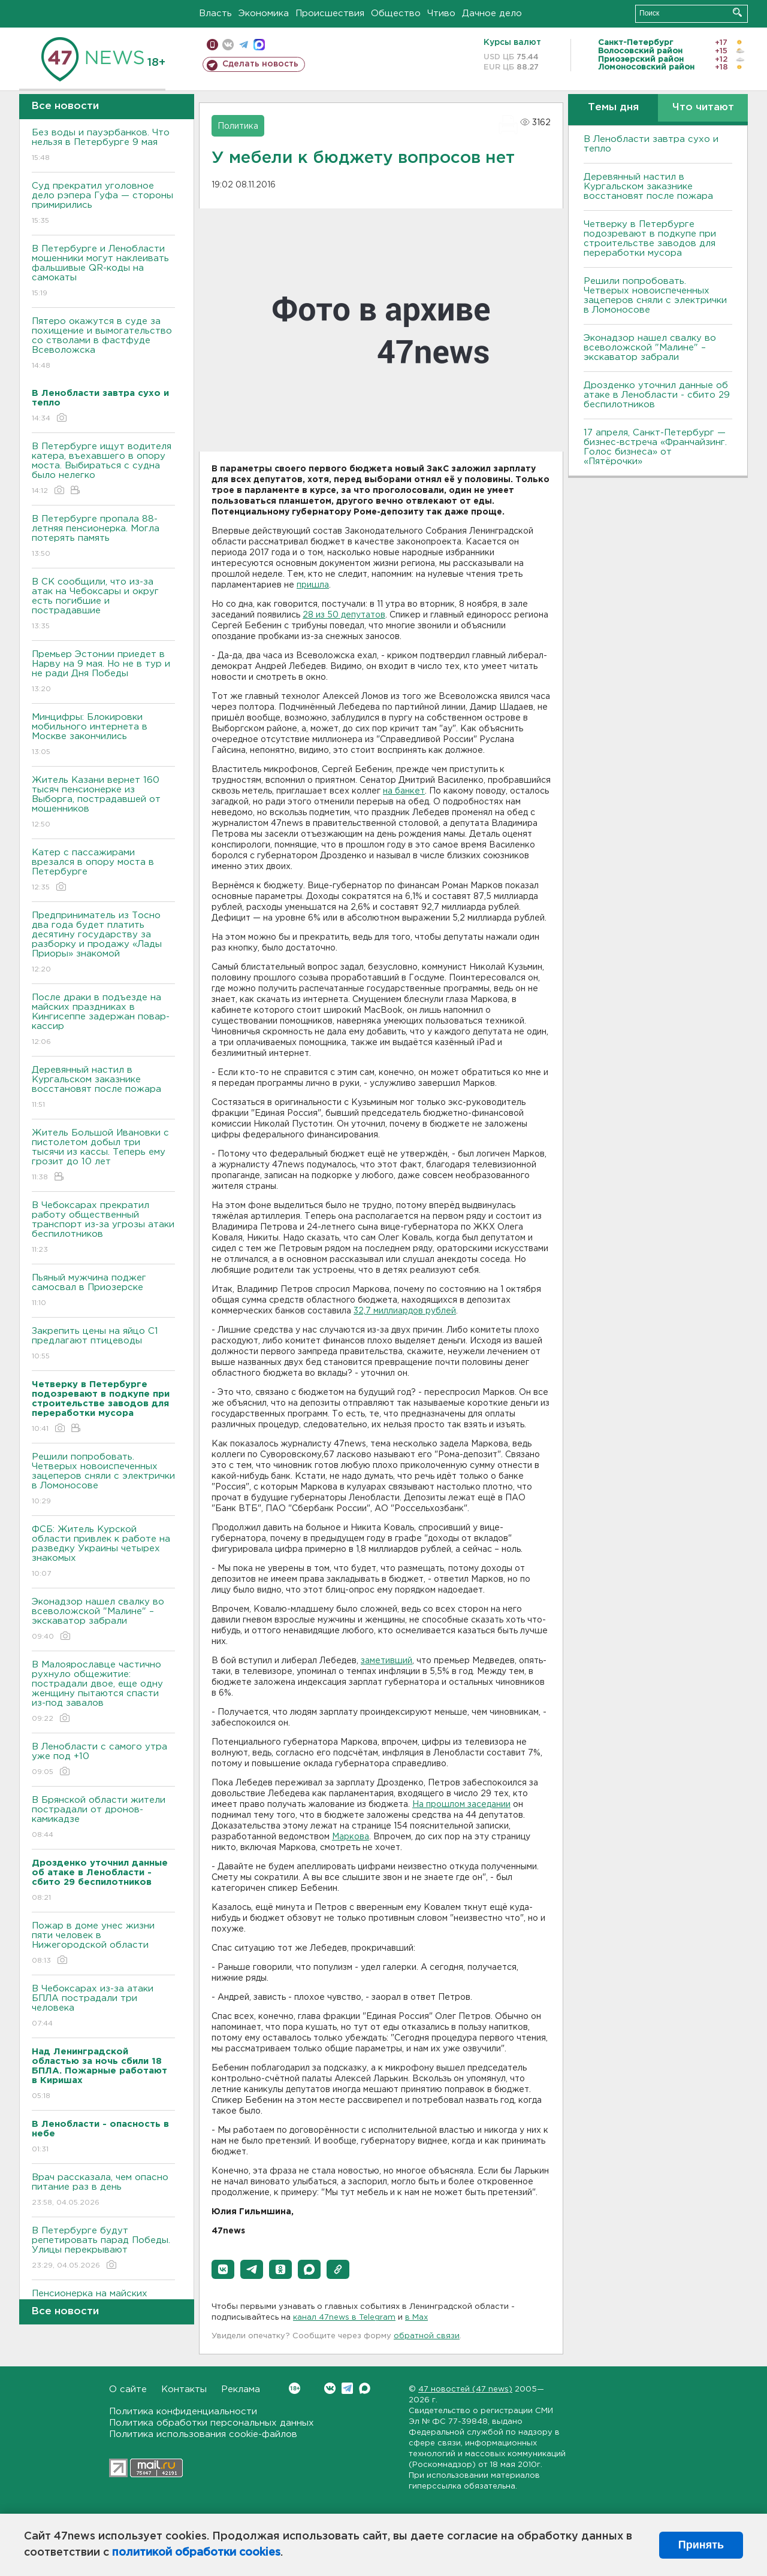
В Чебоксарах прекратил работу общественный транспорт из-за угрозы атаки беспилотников (103, 1228)
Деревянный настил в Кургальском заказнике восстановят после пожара (103, 1088)
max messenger (259, 44)
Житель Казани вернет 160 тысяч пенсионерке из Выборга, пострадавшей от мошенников (103, 803)
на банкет (404, 791)
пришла (313, 585)
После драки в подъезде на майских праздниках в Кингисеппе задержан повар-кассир (103, 1020)
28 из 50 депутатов (344, 615)
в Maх (416, 2317)
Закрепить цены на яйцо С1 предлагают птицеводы (103, 1344)
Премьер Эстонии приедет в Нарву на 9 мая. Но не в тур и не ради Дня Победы (103, 672)
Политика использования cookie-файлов (203, 2434)
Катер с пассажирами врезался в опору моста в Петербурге (103, 870)
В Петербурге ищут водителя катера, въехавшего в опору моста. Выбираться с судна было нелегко (103, 469)
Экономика (263, 13)
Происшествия (329, 13)
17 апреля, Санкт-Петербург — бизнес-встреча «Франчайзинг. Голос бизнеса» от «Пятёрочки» (655, 447)
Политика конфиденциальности (183, 2411)
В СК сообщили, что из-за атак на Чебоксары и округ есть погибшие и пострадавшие (103, 604)
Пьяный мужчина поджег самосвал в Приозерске (103, 1291)
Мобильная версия (212, 44)
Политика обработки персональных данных (211, 2423)
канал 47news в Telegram (344, 2317)
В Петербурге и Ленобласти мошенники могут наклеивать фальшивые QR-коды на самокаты (103, 271)
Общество (396, 13)
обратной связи (427, 2336)
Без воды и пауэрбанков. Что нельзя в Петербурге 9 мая (103, 146)
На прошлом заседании (461, 1804)
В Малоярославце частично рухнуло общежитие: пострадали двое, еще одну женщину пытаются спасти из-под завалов (103, 1692)
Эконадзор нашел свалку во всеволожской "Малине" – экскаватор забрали (103, 1620)
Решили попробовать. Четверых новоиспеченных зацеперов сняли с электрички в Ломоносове (103, 1479)
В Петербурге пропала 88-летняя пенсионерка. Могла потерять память (103, 537)
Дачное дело (492, 13)
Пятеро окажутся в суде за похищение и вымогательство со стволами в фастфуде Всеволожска (103, 344)
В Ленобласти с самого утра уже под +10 (103, 1760)
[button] (223, 2269)
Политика (238, 126)
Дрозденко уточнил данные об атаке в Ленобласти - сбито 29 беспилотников (657, 395)
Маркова (350, 1837)
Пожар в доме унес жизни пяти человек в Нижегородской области (103, 1944)
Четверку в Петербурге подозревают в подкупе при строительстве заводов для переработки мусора (650, 238)
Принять (701, 2545)
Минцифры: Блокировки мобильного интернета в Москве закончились (103, 735)
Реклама (240, 2389)
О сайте (128, 2389)
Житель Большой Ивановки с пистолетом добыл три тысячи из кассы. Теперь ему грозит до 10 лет (103, 1155)
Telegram (347, 2388)
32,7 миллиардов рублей (405, 1311)
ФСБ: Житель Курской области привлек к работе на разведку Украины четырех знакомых (103, 1552)
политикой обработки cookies (196, 2552)
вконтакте (228, 44)
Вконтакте (294, 2388)
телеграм (243, 44)
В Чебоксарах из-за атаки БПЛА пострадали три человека (103, 2007)
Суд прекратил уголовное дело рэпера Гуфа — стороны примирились (103, 204)
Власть (215, 13)
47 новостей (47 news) (465, 2389)
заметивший (386, 1660)
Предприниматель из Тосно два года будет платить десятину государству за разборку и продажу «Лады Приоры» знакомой (103, 943)
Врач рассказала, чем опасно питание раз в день (103, 2191)
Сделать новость (260, 64)
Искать (737, 12)
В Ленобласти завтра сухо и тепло (651, 144)
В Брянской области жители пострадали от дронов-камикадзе (103, 1818)
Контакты (184, 2389)
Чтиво (441, 13)
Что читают (703, 107)
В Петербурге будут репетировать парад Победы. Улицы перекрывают (103, 2249)
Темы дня (613, 107)
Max (364, 2388)
